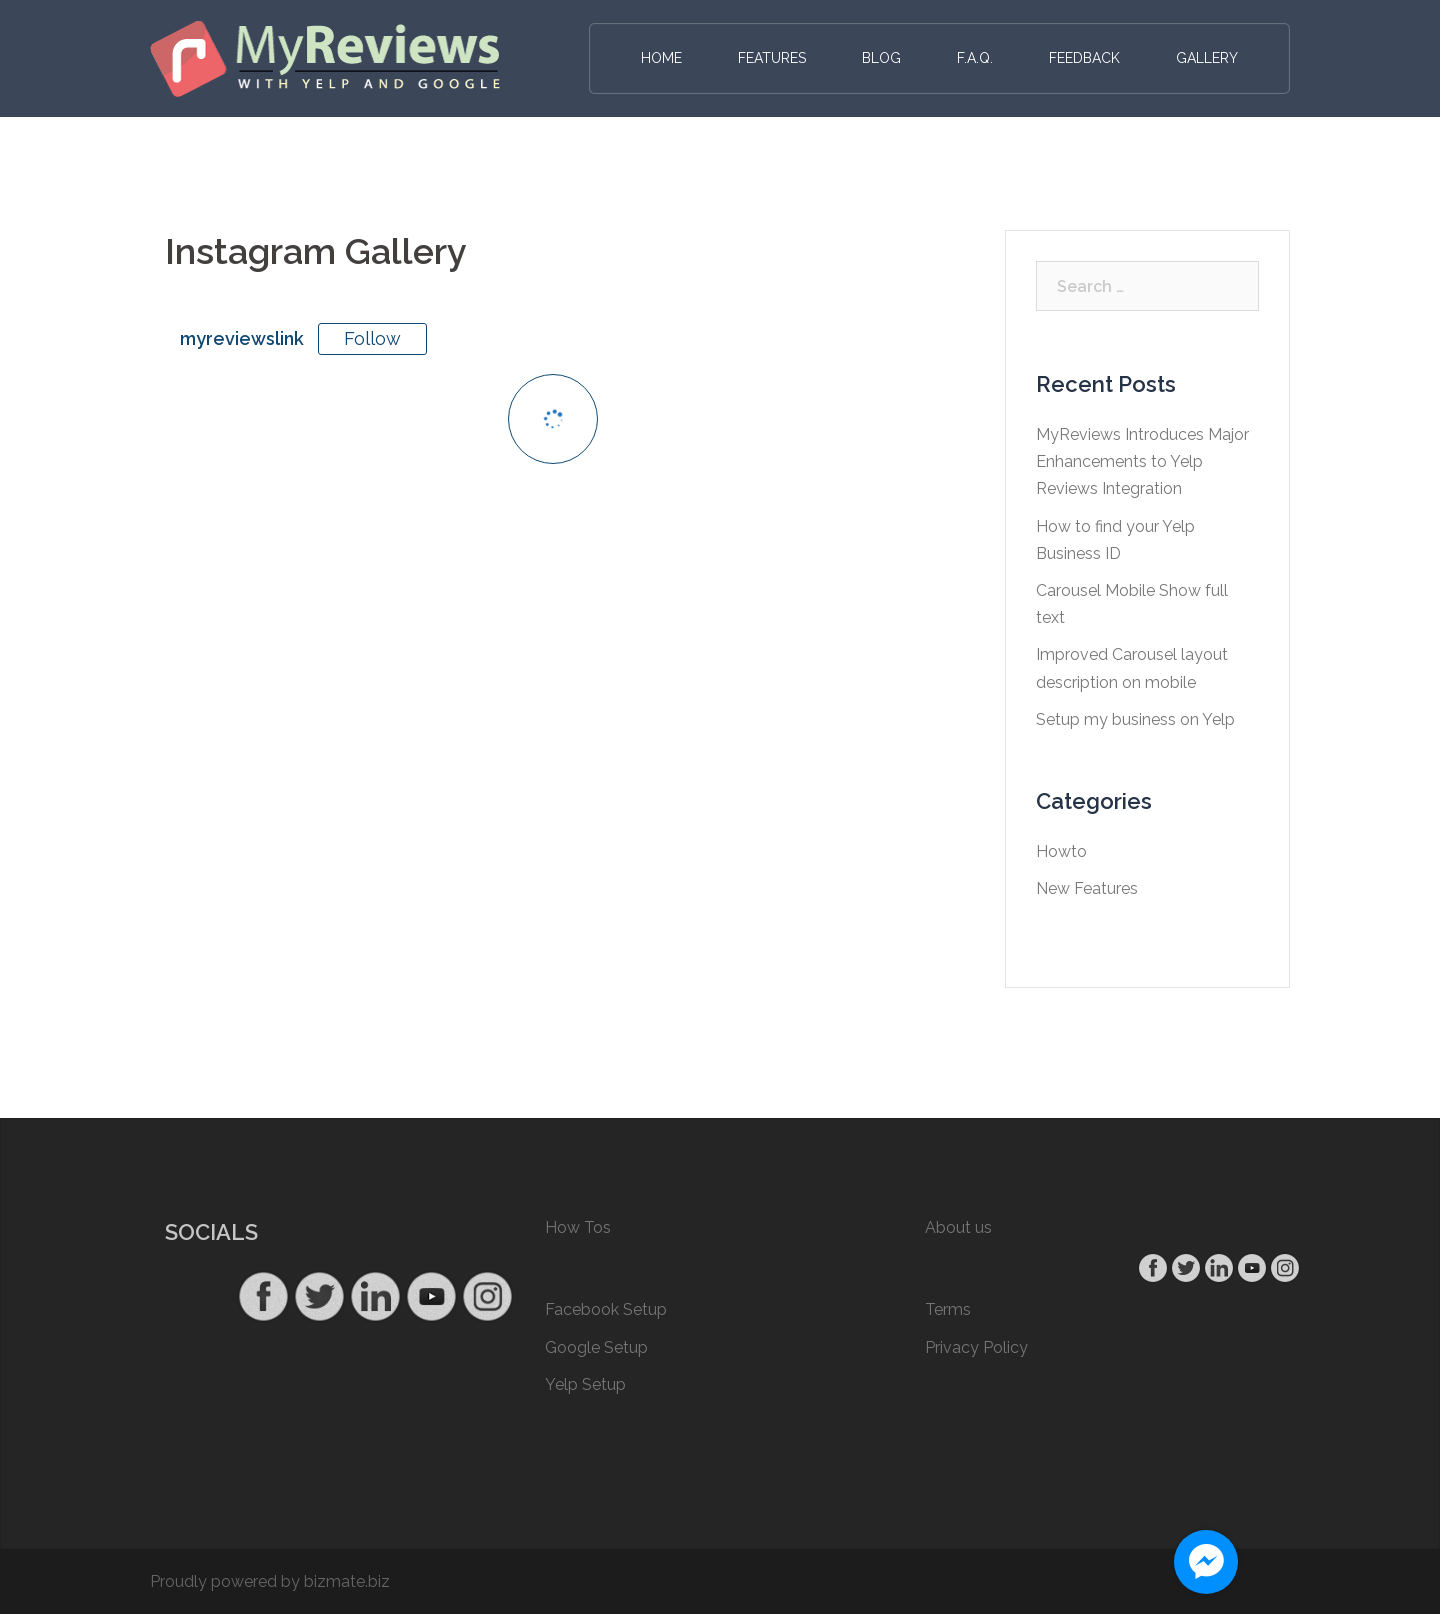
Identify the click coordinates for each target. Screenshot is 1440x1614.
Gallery (1207, 58)
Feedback (1084, 58)
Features (772, 58)
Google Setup (596, 1347)
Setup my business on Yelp (1135, 719)
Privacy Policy (976, 1347)
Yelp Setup (585, 1384)
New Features (1087, 888)
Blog (881, 58)
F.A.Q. (975, 58)
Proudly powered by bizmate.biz (270, 1581)
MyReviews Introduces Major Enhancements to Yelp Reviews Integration (1142, 461)
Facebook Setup (606, 1309)
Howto (1061, 851)
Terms (948, 1309)
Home (661, 58)
